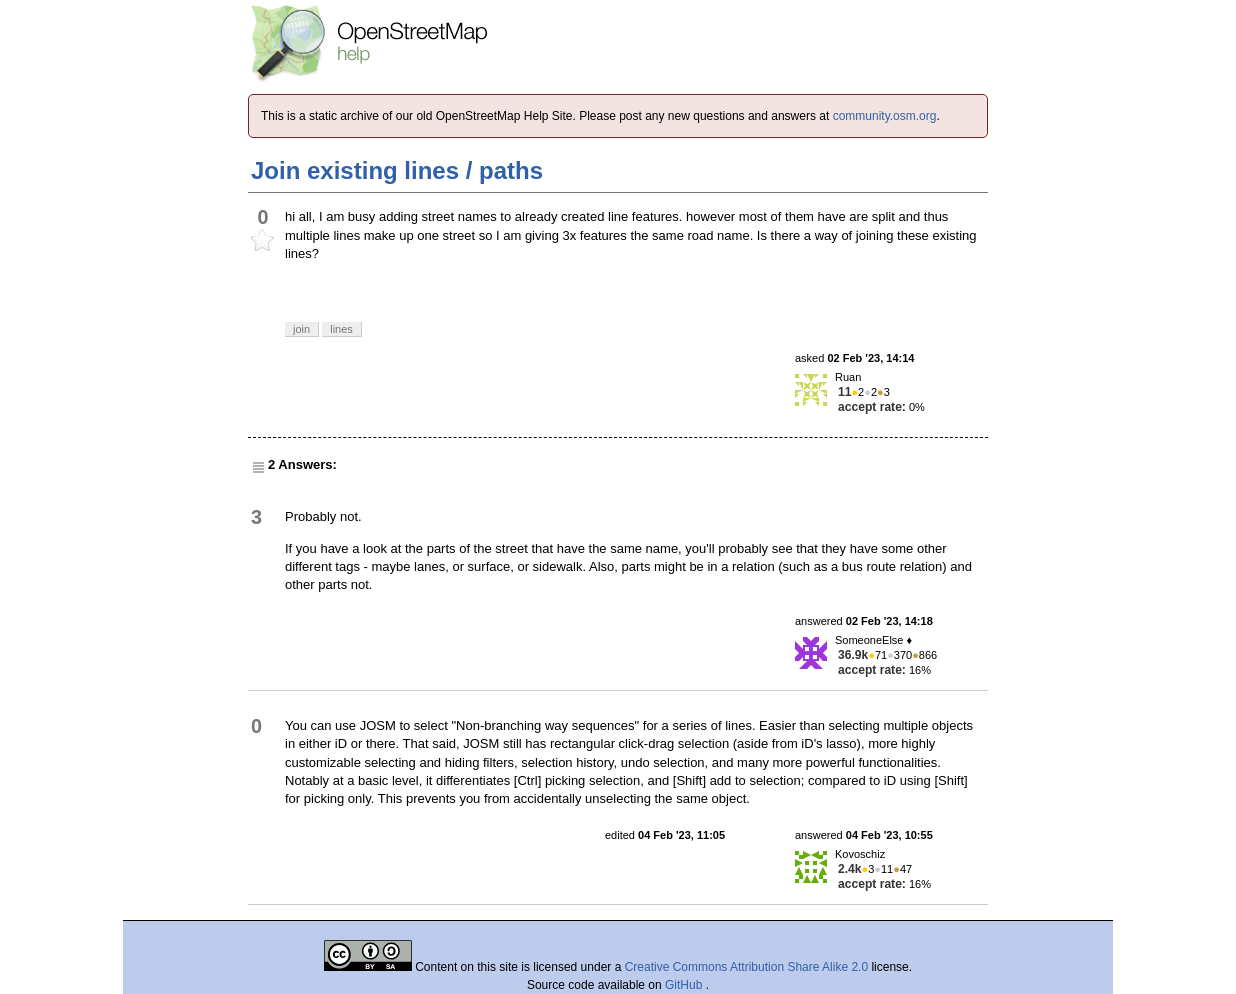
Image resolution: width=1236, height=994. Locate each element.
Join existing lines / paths (397, 170)
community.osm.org (885, 116)
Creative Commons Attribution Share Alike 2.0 (746, 967)
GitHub (685, 985)
